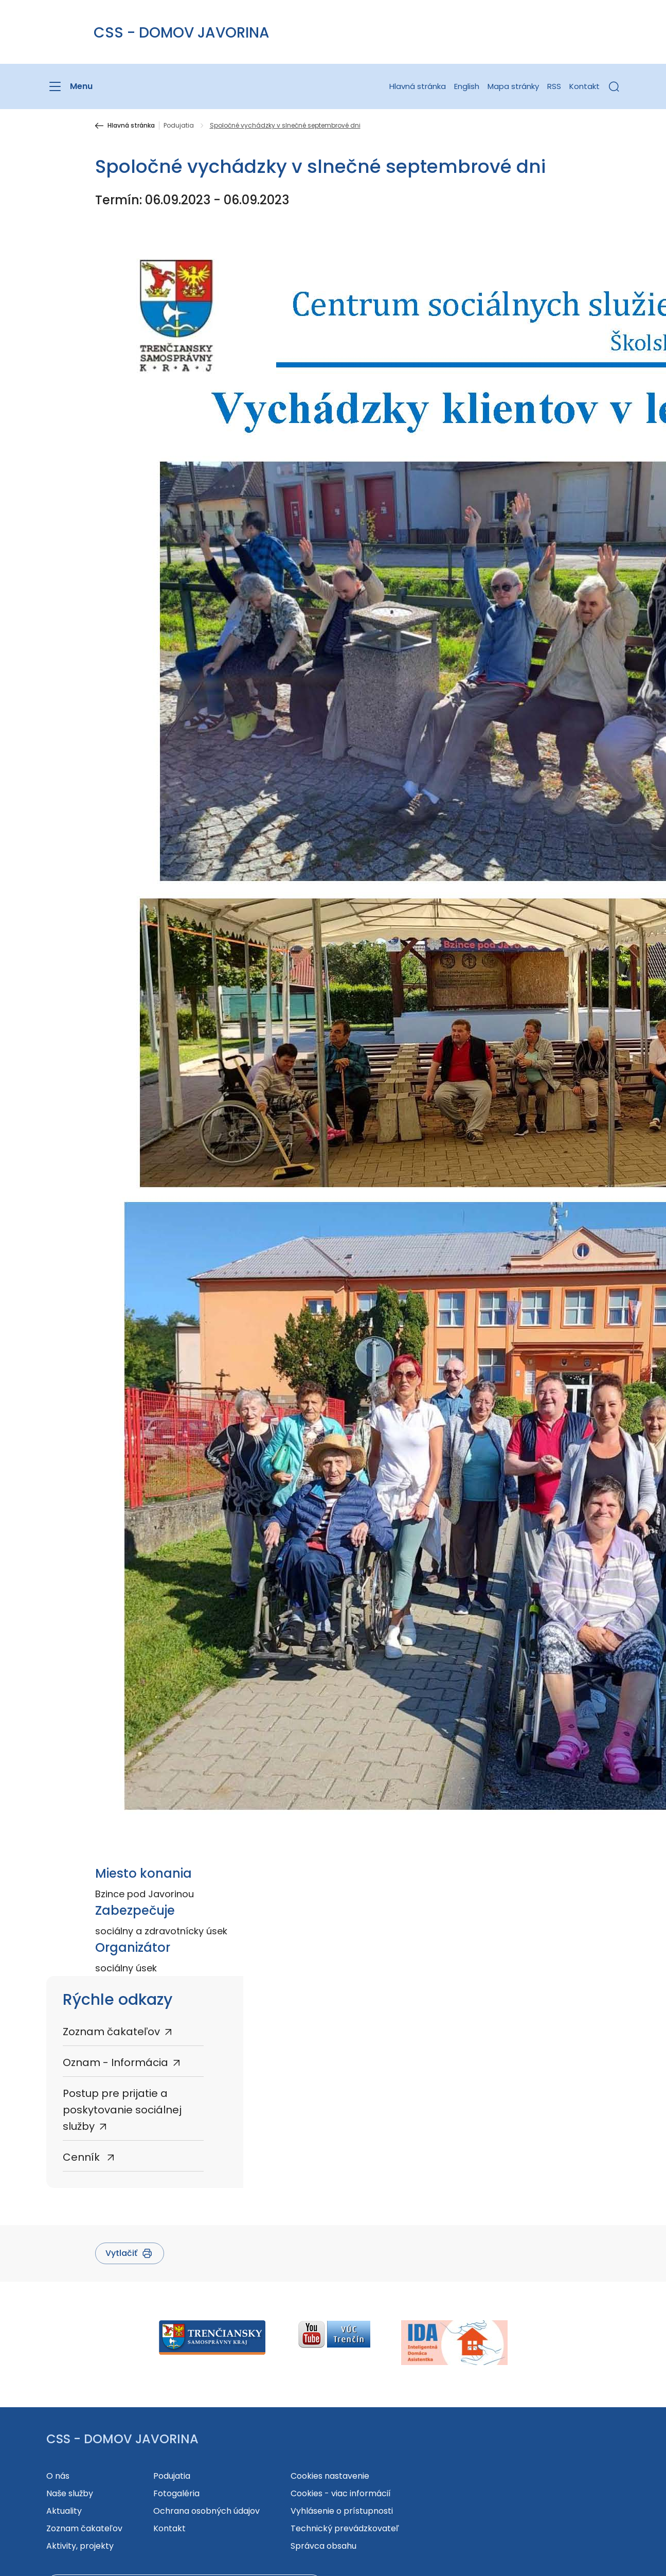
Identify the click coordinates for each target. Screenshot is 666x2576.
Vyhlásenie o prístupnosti (342, 2511)
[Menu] (69, 86)
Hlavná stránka (417, 86)
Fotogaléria (176, 2493)
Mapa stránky (513, 86)
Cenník (82, 2157)
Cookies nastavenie (330, 2476)
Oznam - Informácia (115, 2062)
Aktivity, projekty (80, 2546)
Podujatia (179, 125)
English (466, 86)
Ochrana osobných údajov (206, 2511)
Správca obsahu (323, 2546)
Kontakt (584, 86)
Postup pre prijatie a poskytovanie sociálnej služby (122, 2109)
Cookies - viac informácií (341, 2493)
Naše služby (69, 2493)
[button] (614, 86)
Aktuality (64, 2511)
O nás (57, 2476)
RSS (554, 86)
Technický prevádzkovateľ (345, 2528)
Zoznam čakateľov (111, 2031)
